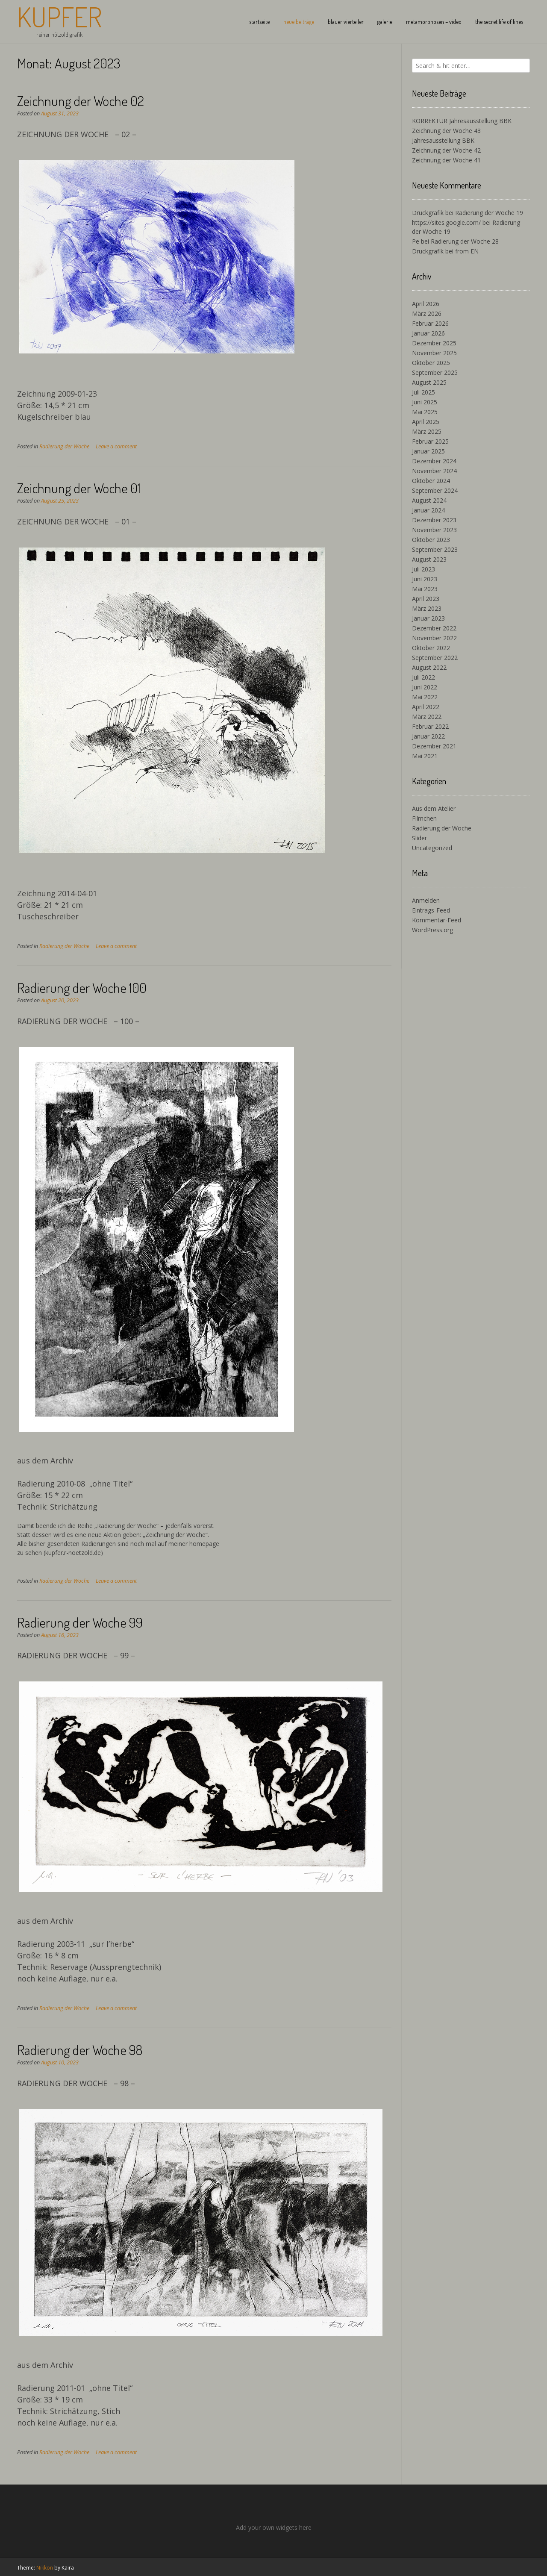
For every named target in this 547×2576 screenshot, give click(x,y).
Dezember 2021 (434, 746)
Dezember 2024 (434, 461)
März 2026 (426, 313)
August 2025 (429, 382)
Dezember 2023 (434, 520)
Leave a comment (116, 446)
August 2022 (429, 667)
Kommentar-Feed (436, 920)
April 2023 (425, 599)
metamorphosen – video (434, 21)
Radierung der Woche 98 (80, 2049)
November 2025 (434, 353)
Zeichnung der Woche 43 (446, 131)
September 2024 (435, 490)
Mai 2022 (425, 697)
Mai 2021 (425, 756)
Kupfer (59, 16)
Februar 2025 (430, 441)
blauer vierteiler (346, 21)
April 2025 (425, 422)
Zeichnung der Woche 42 (446, 150)
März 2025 (426, 431)
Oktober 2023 (431, 540)
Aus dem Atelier (434, 808)
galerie (384, 21)
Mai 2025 (425, 412)
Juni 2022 (424, 687)
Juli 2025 (423, 392)
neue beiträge (298, 21)
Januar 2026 (428, 333)
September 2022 (435, 658)
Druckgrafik (428, 213)
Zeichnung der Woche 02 (80, 100)
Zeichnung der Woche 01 (79, 488)
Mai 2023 (425, 589)
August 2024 (429, 500)
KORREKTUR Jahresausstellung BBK (462, 121)
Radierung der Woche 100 (82, 987)
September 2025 (435, 372)
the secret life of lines (499, 21)
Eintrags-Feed (431, 910)
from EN (467, 251)
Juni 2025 (424, 402)
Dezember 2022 (434, 628)
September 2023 (435, 549)
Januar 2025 (428, 451)
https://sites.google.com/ (446, 222)
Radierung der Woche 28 (465, 241)
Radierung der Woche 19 (489, 213)
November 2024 (434, 471)
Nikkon (44, 2567)
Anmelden (426, 900)
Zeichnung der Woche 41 (446, 160)
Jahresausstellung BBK (443, 140)
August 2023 (429, 559)
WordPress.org (432, 930)
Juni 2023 (424, 579)
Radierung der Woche (64, 446)
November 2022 (434, 638)
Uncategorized (432, 848)
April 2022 (425, 707)
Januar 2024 (428, 510)
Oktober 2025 (431, 363)
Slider (419, 838)
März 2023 (426, 608)
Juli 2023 (423, 569)
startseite (259, 21)
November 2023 (434, 530)
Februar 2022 (430, 726)
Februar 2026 (430, 323)
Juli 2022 (423, 677)
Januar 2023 (428, 618)
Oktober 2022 (431, 648)
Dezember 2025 (434, 343)
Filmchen (424, 818)
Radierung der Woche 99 (80, 1622)
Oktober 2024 (431, 481)
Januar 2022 (428, 736)
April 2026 (425, 304)
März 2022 (426, 716)
